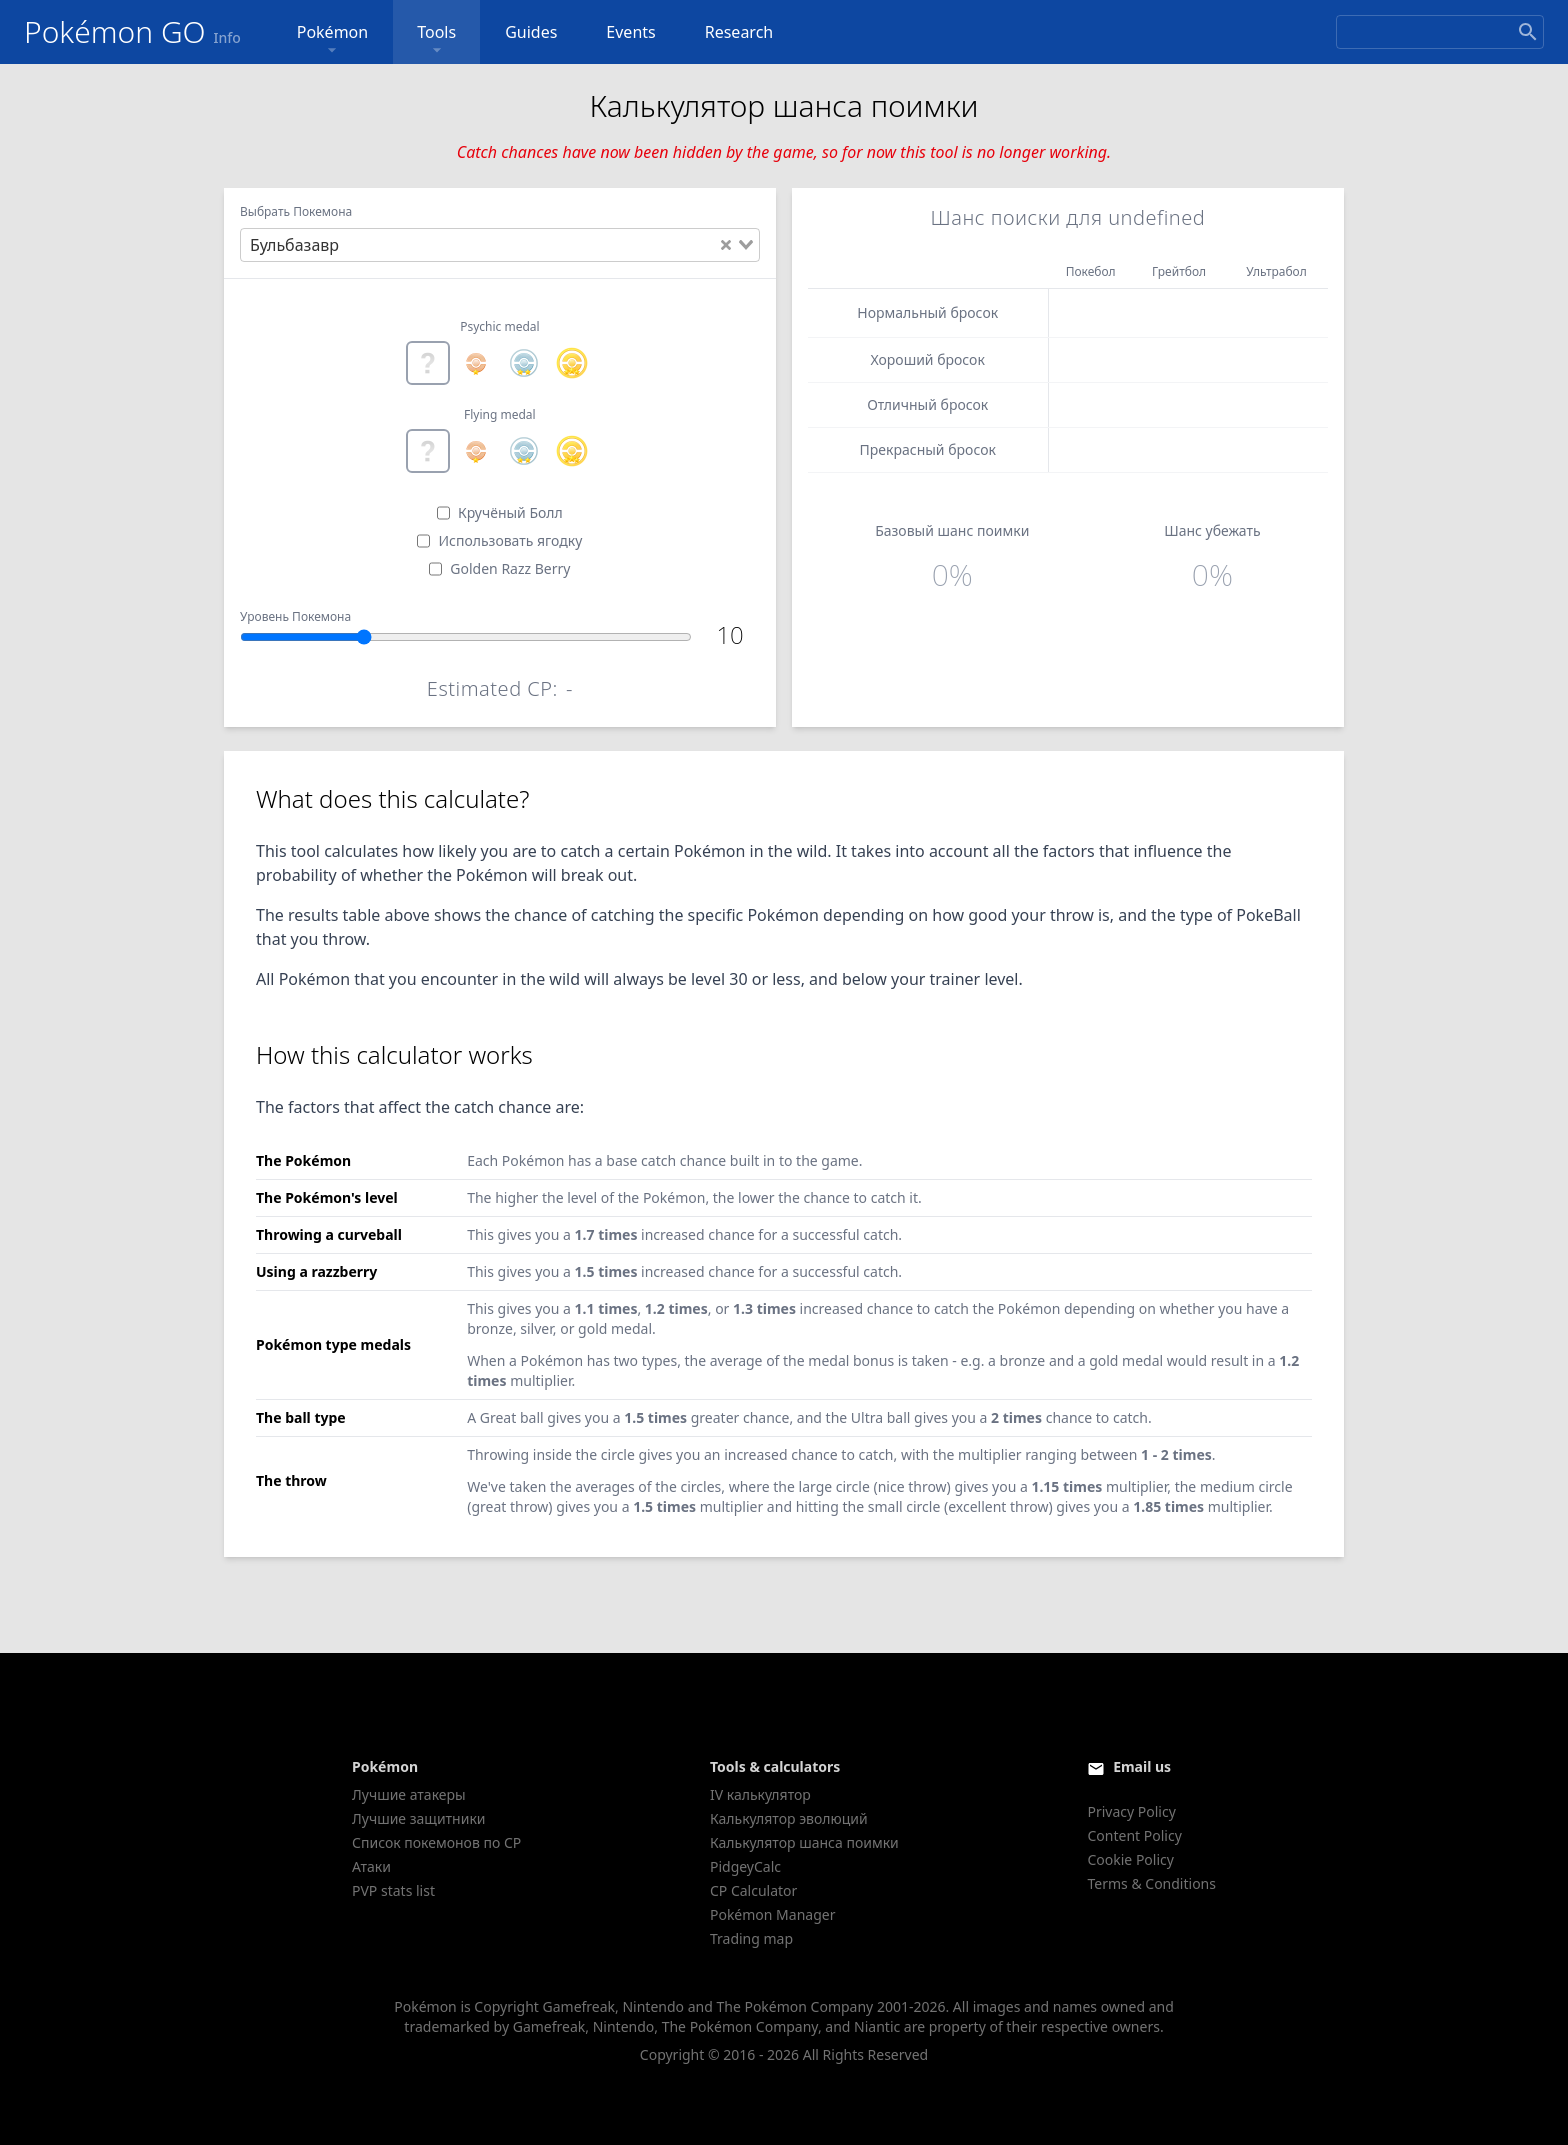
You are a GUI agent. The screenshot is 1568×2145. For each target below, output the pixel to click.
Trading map (751, 1938)
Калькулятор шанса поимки (804, 1842)
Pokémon (332, 40)
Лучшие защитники (419, 1818)
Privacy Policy (1131, 1811)
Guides (531, 32)
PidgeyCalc (745, 1866)
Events (630, 32)
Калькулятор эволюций (789, 1818)
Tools (436, 40)
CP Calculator (753, 1890)
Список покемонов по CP (436, 1842)
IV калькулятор (760, 1794)
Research (739, 32)
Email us (1142, 1766)
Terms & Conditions (1151, 1883)
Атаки (371, 1866)
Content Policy (1134, 1835)
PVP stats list (393, 1890)
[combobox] (500, 245)
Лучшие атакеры (409, 1794)
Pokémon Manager (773, 1914)
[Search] (1440, 32)
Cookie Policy (1130, 1859)
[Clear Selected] (726, 245)
